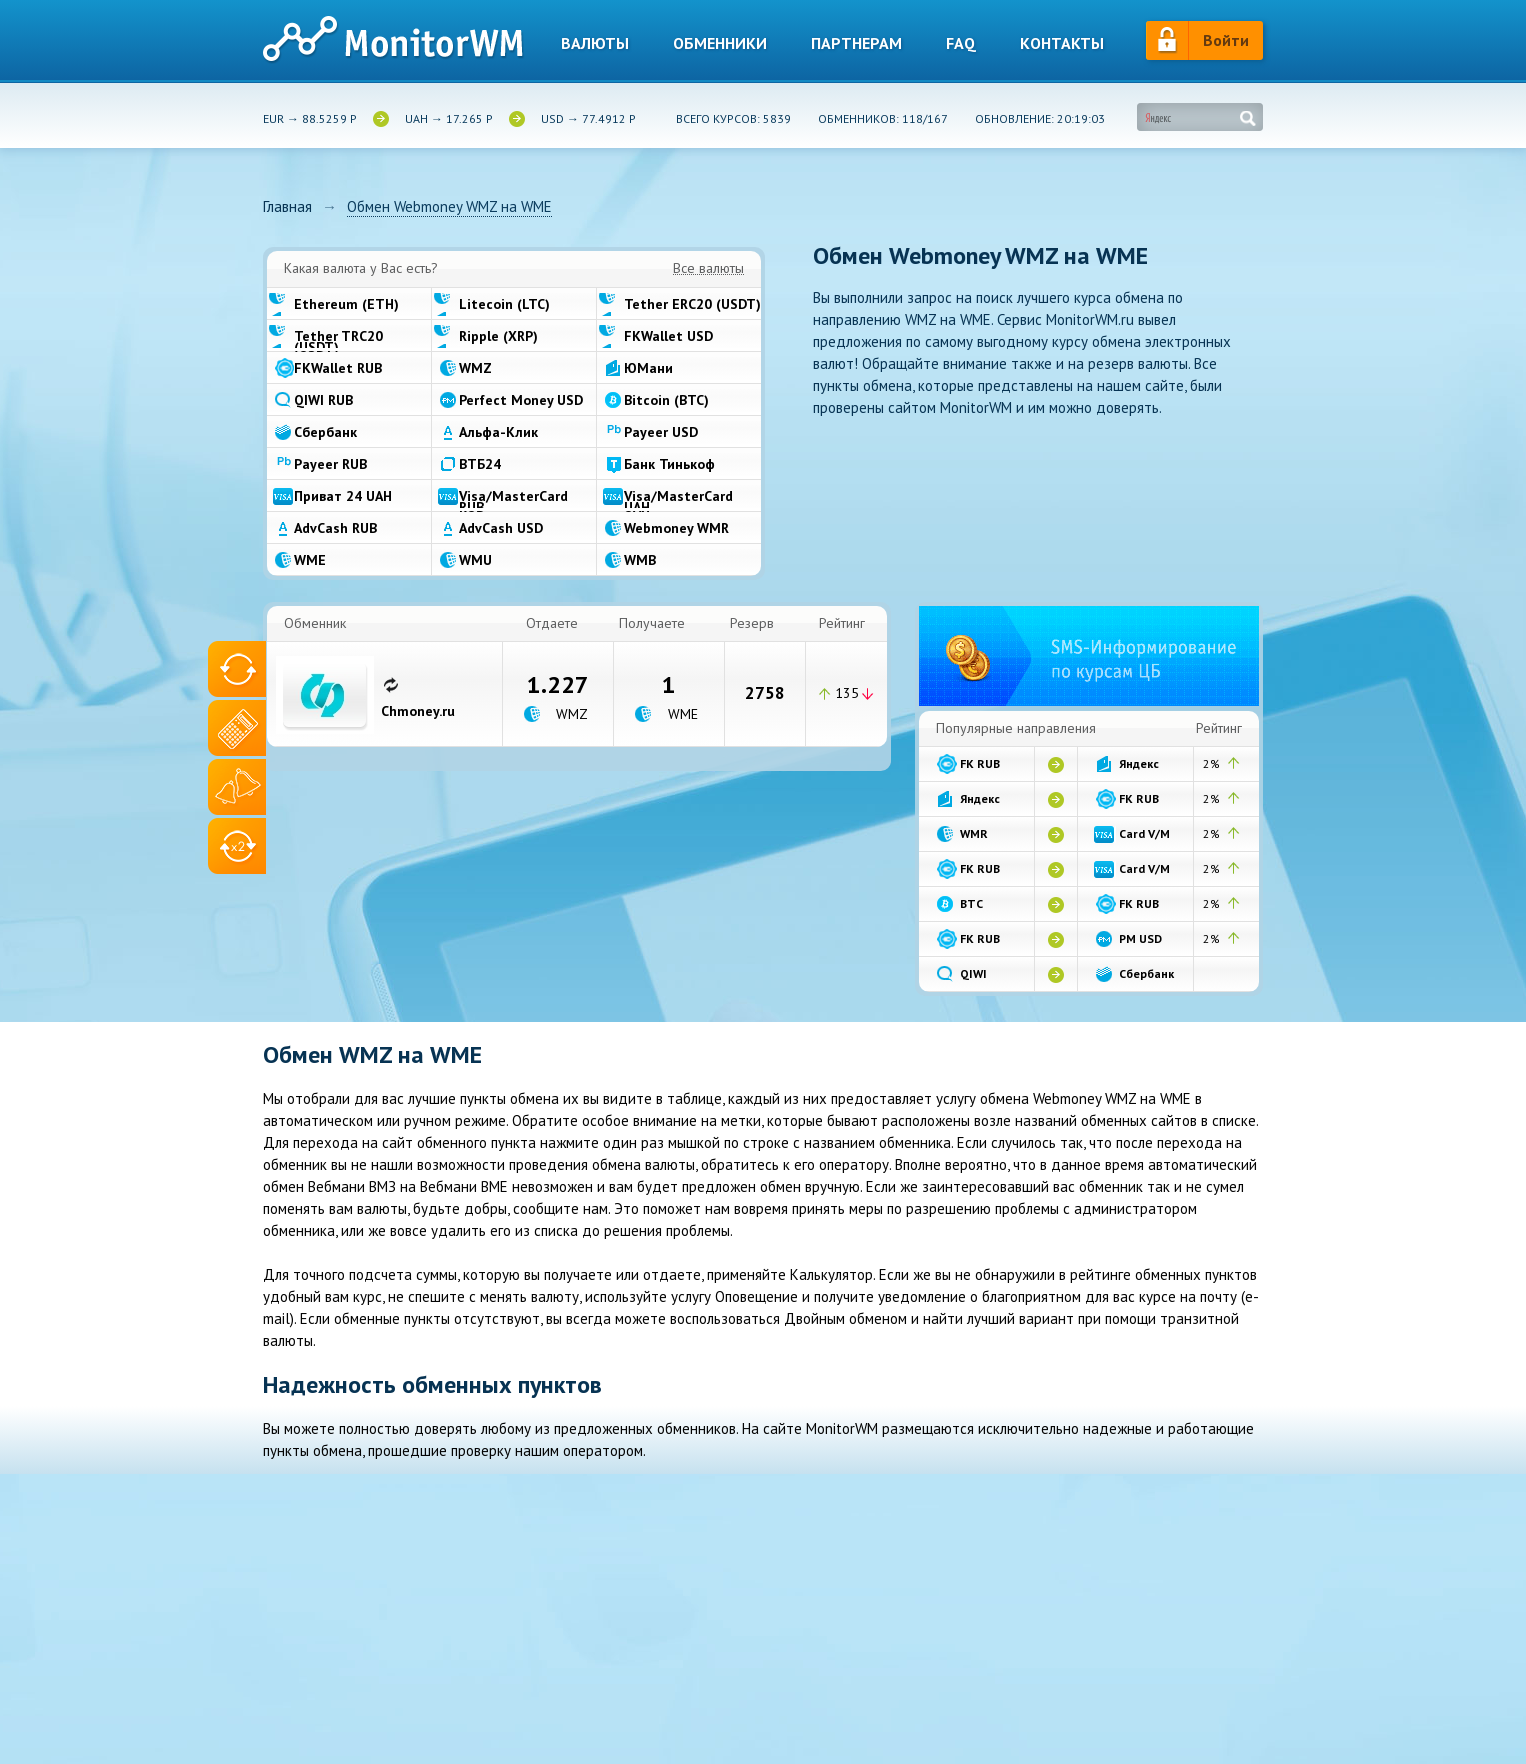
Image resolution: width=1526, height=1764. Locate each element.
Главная (287, 207)
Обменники (720, 43)
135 (847, 693)
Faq (961, 43)
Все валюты (708, 269)
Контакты (1062, 43)
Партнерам (856, 43)
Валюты (595, 43)
